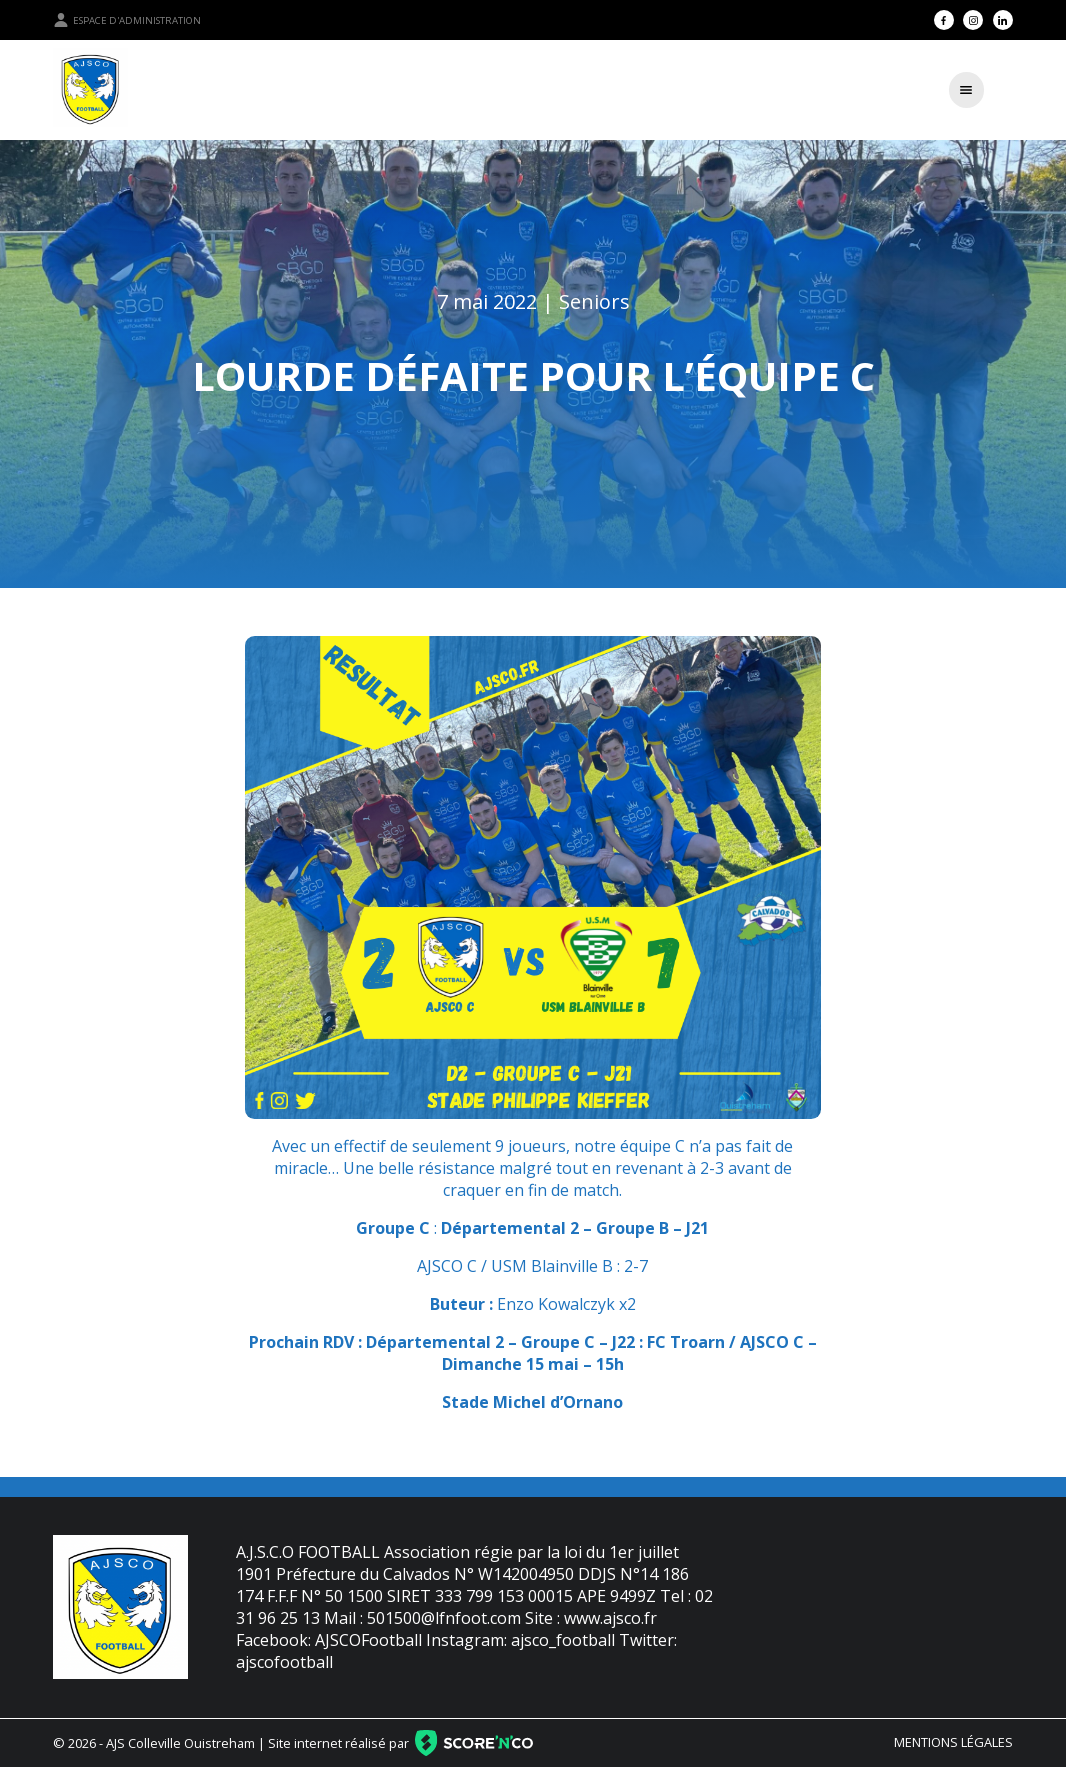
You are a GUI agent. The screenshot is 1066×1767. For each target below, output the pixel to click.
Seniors (594, 301)
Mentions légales (953, 1742)
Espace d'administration (127, 20)
